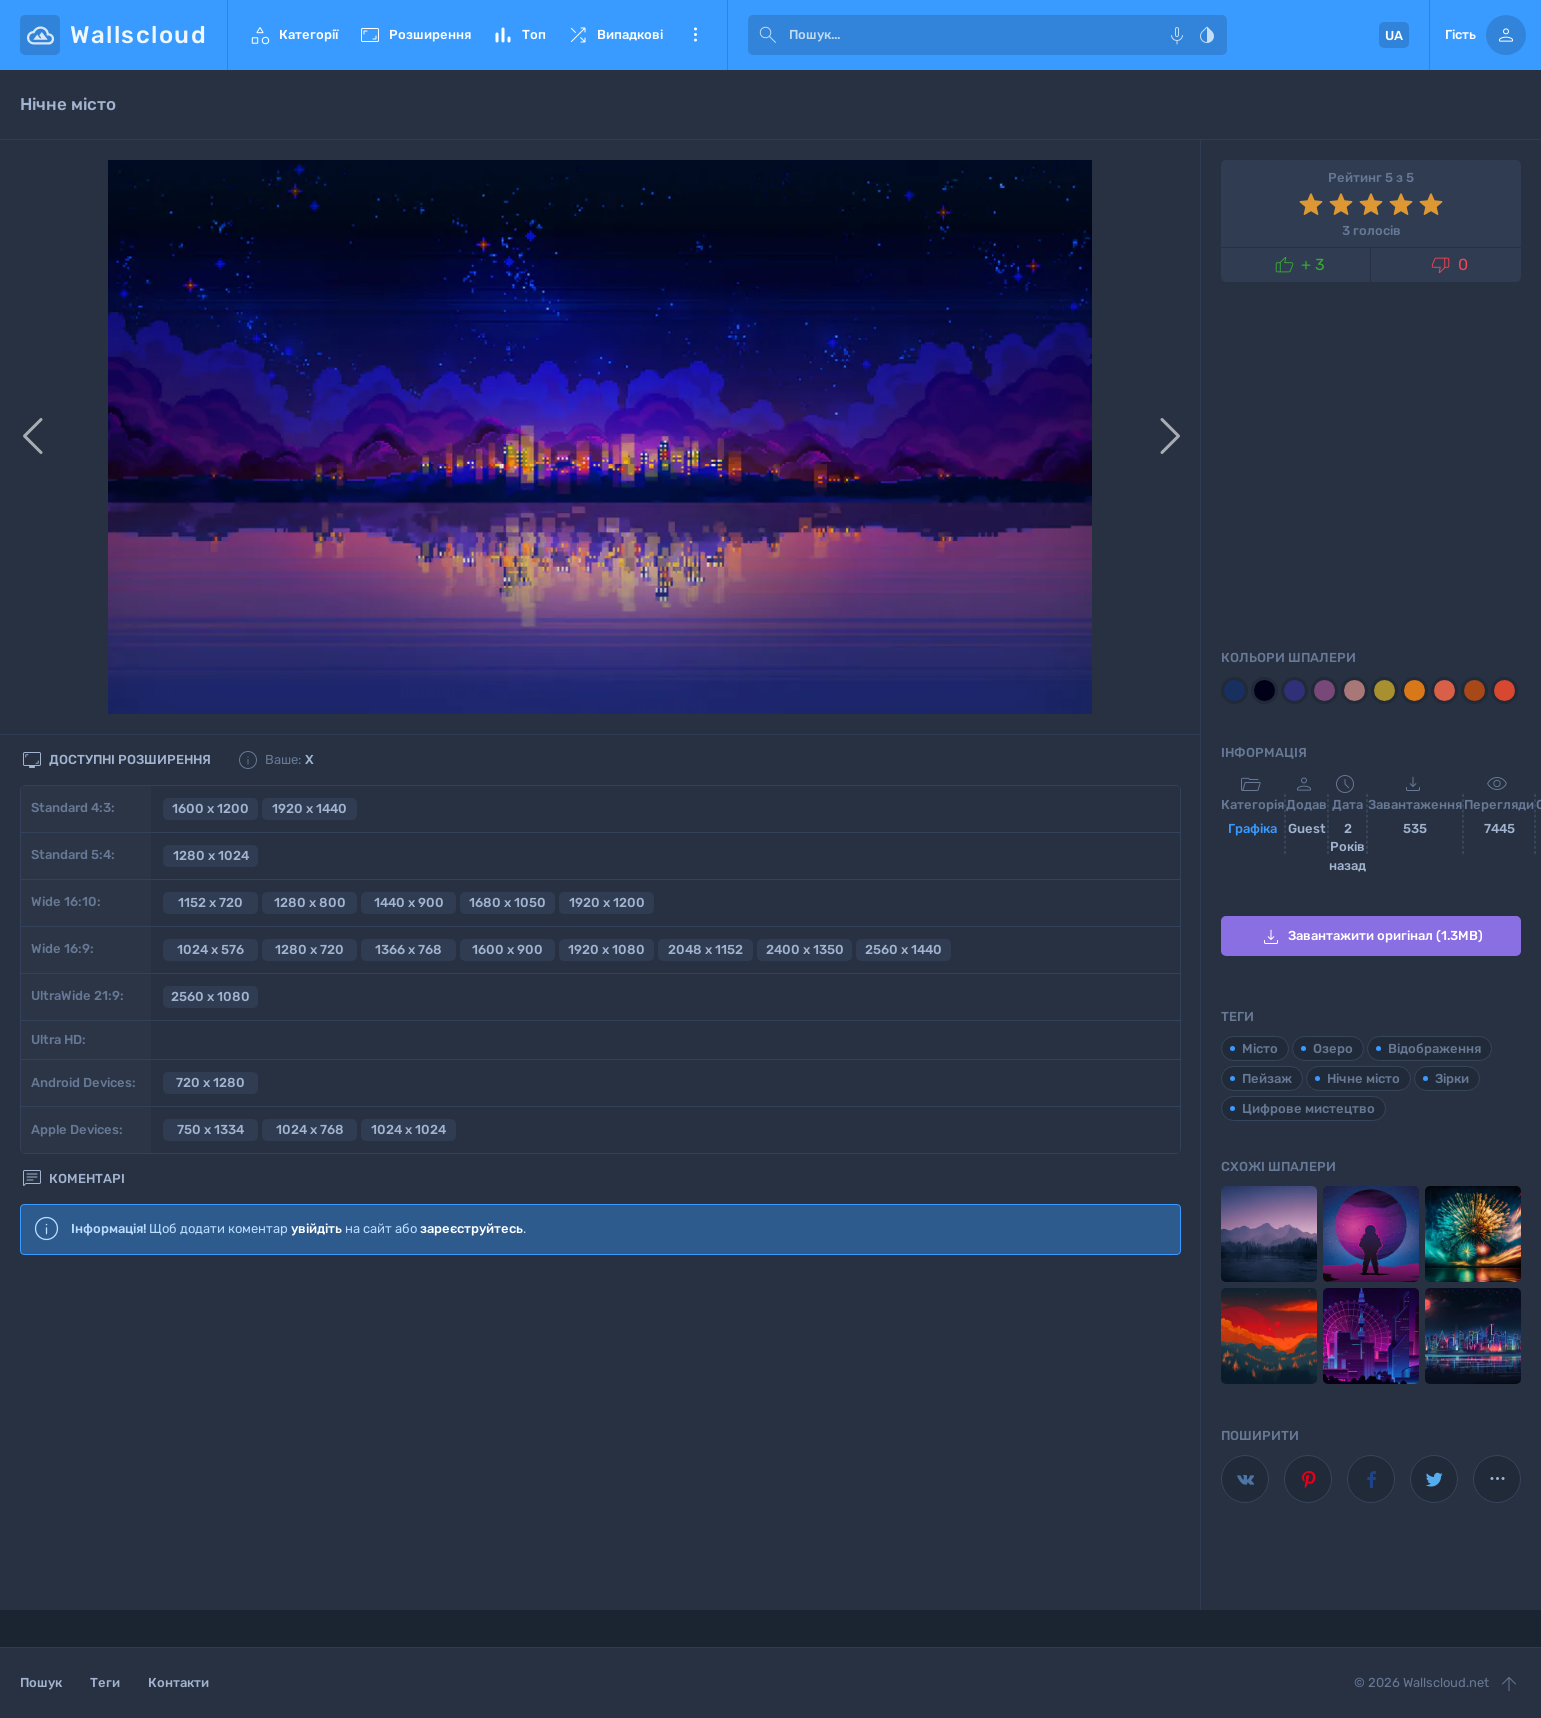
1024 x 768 (310, 1129)
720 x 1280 (210, 1082)
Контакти (178, 1682)
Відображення (1434, 1048)
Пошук (41, 1682)
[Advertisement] (600, 1433)
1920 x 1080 (606, 949)
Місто (1260, 1048)
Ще (695, 35)
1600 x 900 (507, 949)
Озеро (1333, 1048)
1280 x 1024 (211, 855)
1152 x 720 (210, 902)
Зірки (1452, 1078)
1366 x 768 (408, 949)
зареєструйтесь (471, 1228)
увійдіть (316, 1228)
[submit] (768, 35)
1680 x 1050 (507, 902)
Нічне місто (1363, 1078)
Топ (518, 35)
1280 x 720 (309, 949)
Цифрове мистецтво (1308, 1108)
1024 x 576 (210, 949)
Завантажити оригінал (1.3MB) (1371, 937)
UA (1394, 35)
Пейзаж (1267, 1078)
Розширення (414, 35)
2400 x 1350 (805, 949)
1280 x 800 (310, 902)
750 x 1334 (210, 1129)
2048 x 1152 (705, 949)
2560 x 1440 (903, 949)
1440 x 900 (409, 902)
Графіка (1252, 828)
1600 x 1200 (210, 808)
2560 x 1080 (210, 996)
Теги (105, 1682)
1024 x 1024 (408, 1129)
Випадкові (614, 35)
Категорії (293, 35)
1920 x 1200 (607, 902)
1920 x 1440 (309, 808)
